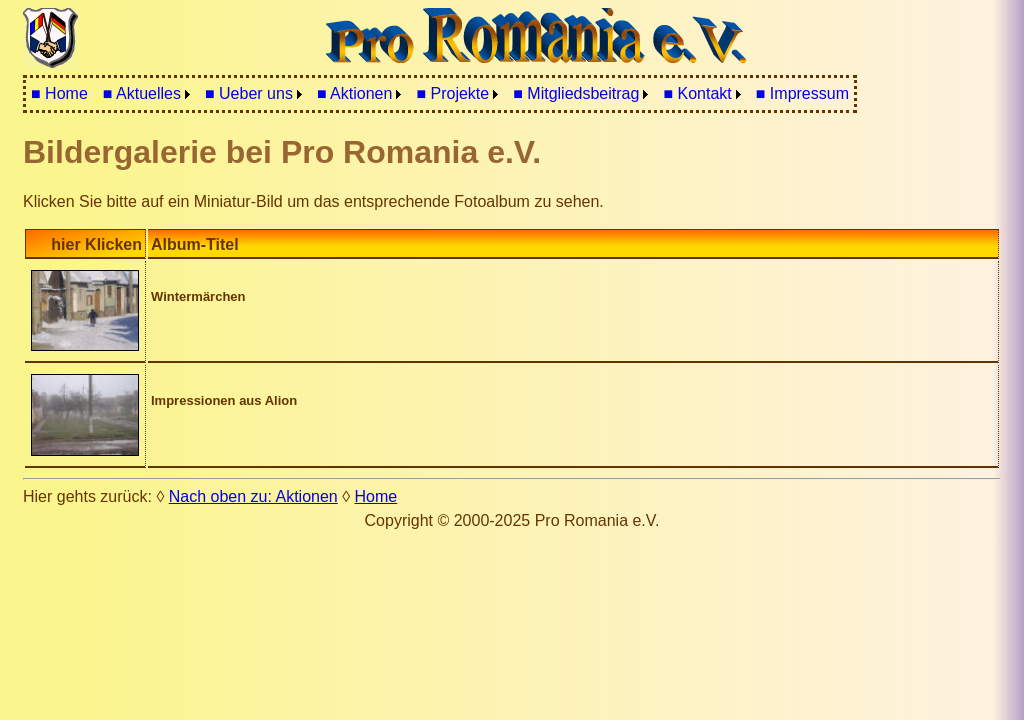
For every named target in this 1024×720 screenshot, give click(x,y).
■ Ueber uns (249, 93)
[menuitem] (59, 94)
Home (376, 496)
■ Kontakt (697, 93)
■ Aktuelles (142, 93)
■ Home (59, 93)
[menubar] (440, 94)
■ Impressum (802, 93)
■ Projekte (452, 93)
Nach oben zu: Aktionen (253, 496)
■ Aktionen (355, 93)
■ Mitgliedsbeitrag (576, 93)
